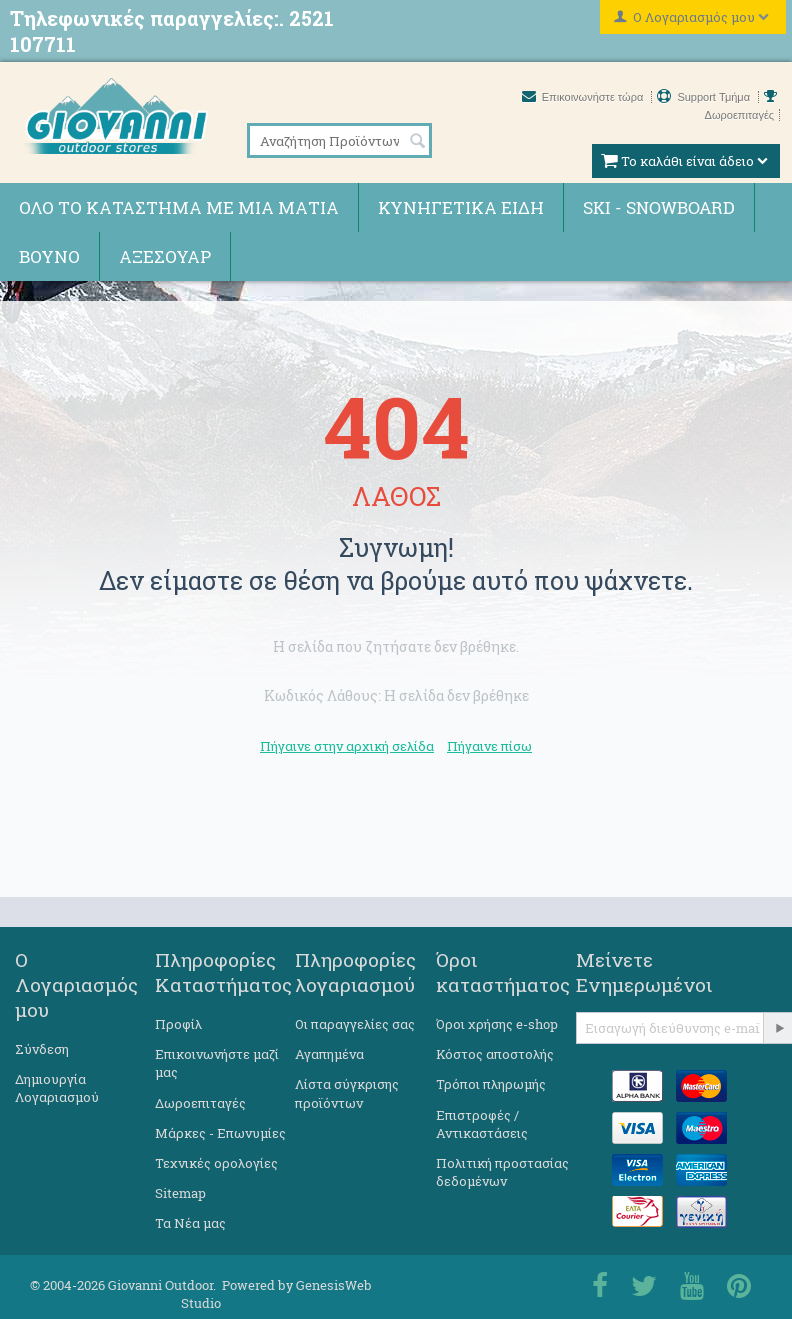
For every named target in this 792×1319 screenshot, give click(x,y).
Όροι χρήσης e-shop (497, 1024)
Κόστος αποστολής (495, 1054)
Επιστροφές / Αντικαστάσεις (482, 1124)
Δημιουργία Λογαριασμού (57, 1088)
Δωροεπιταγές (200, 1103)
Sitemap (180, 1193)
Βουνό (49, 256)
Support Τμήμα (705, 97)
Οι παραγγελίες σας (355, 1024)
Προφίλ (178, 1024)
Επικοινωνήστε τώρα (584, 97)
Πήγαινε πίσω (489, 746)
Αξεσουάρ (165, 256)
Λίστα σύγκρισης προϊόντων (347, 1093)
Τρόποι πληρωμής (491, 1084)
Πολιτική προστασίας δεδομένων (502, 1172)
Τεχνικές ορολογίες (216, 1163)
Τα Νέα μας (190, 1223)
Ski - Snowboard (659, 207)
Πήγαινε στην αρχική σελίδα (347, 746)
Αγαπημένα (329, 1054)
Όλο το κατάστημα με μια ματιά (179, 207)
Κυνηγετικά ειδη (461, 207)
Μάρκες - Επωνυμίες (220, 1133)
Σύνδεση (42, 1049)
